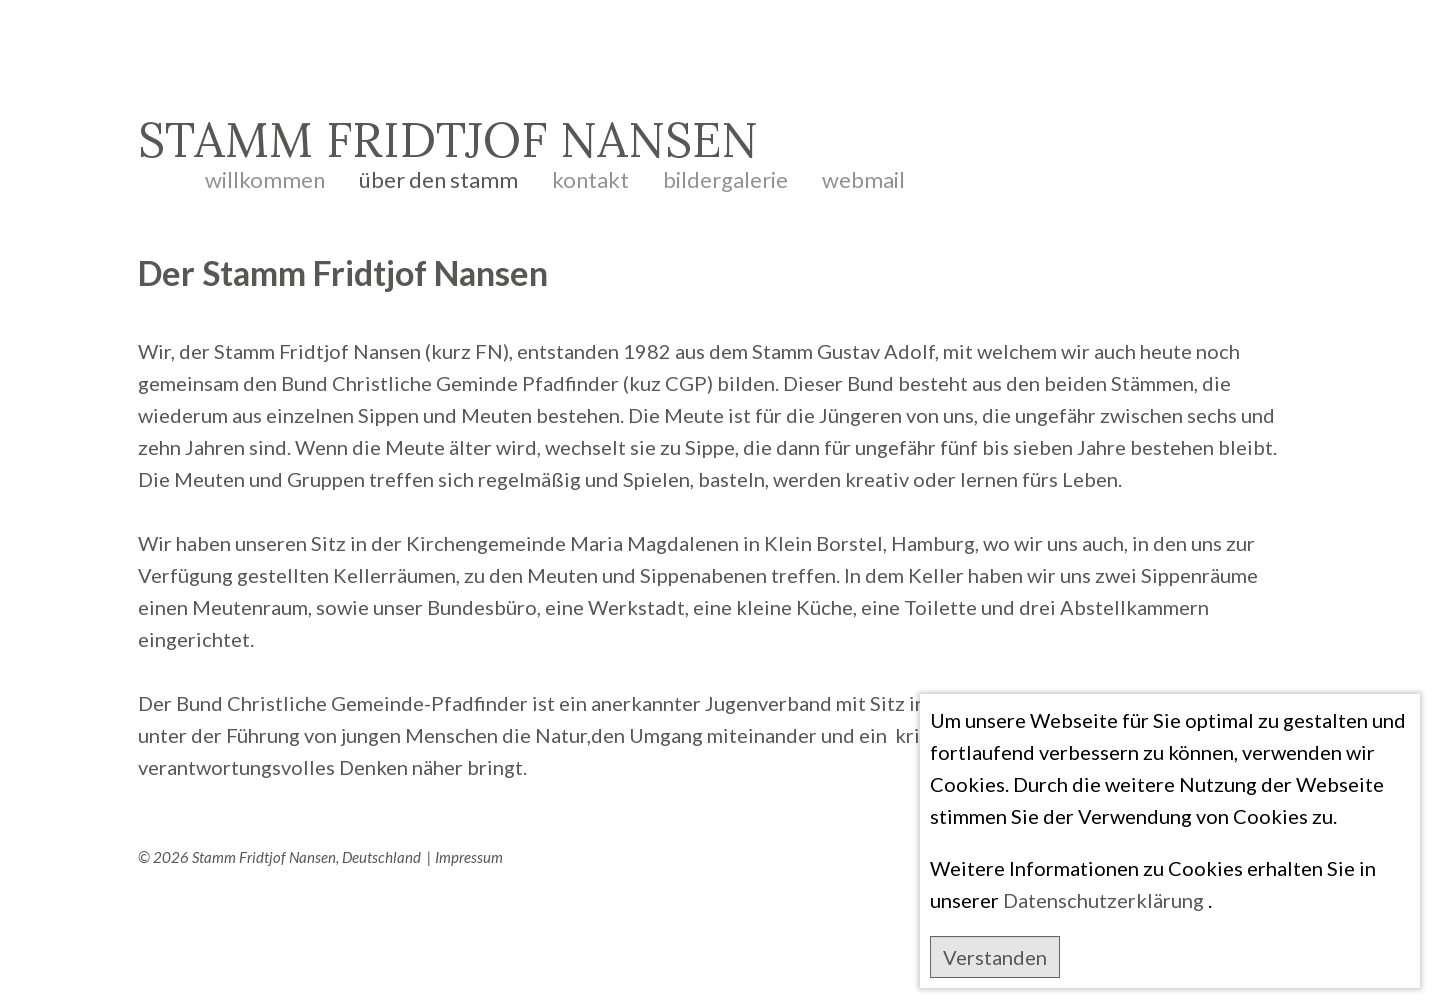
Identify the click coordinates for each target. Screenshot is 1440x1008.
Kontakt (590, 173)
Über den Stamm (438, 173)
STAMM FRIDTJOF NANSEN (448, 140)
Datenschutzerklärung (1103, 900)
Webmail (863, 173)
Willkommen (265, 173)
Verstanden (995, 957)
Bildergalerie (725, 173)
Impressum (469, 857)
